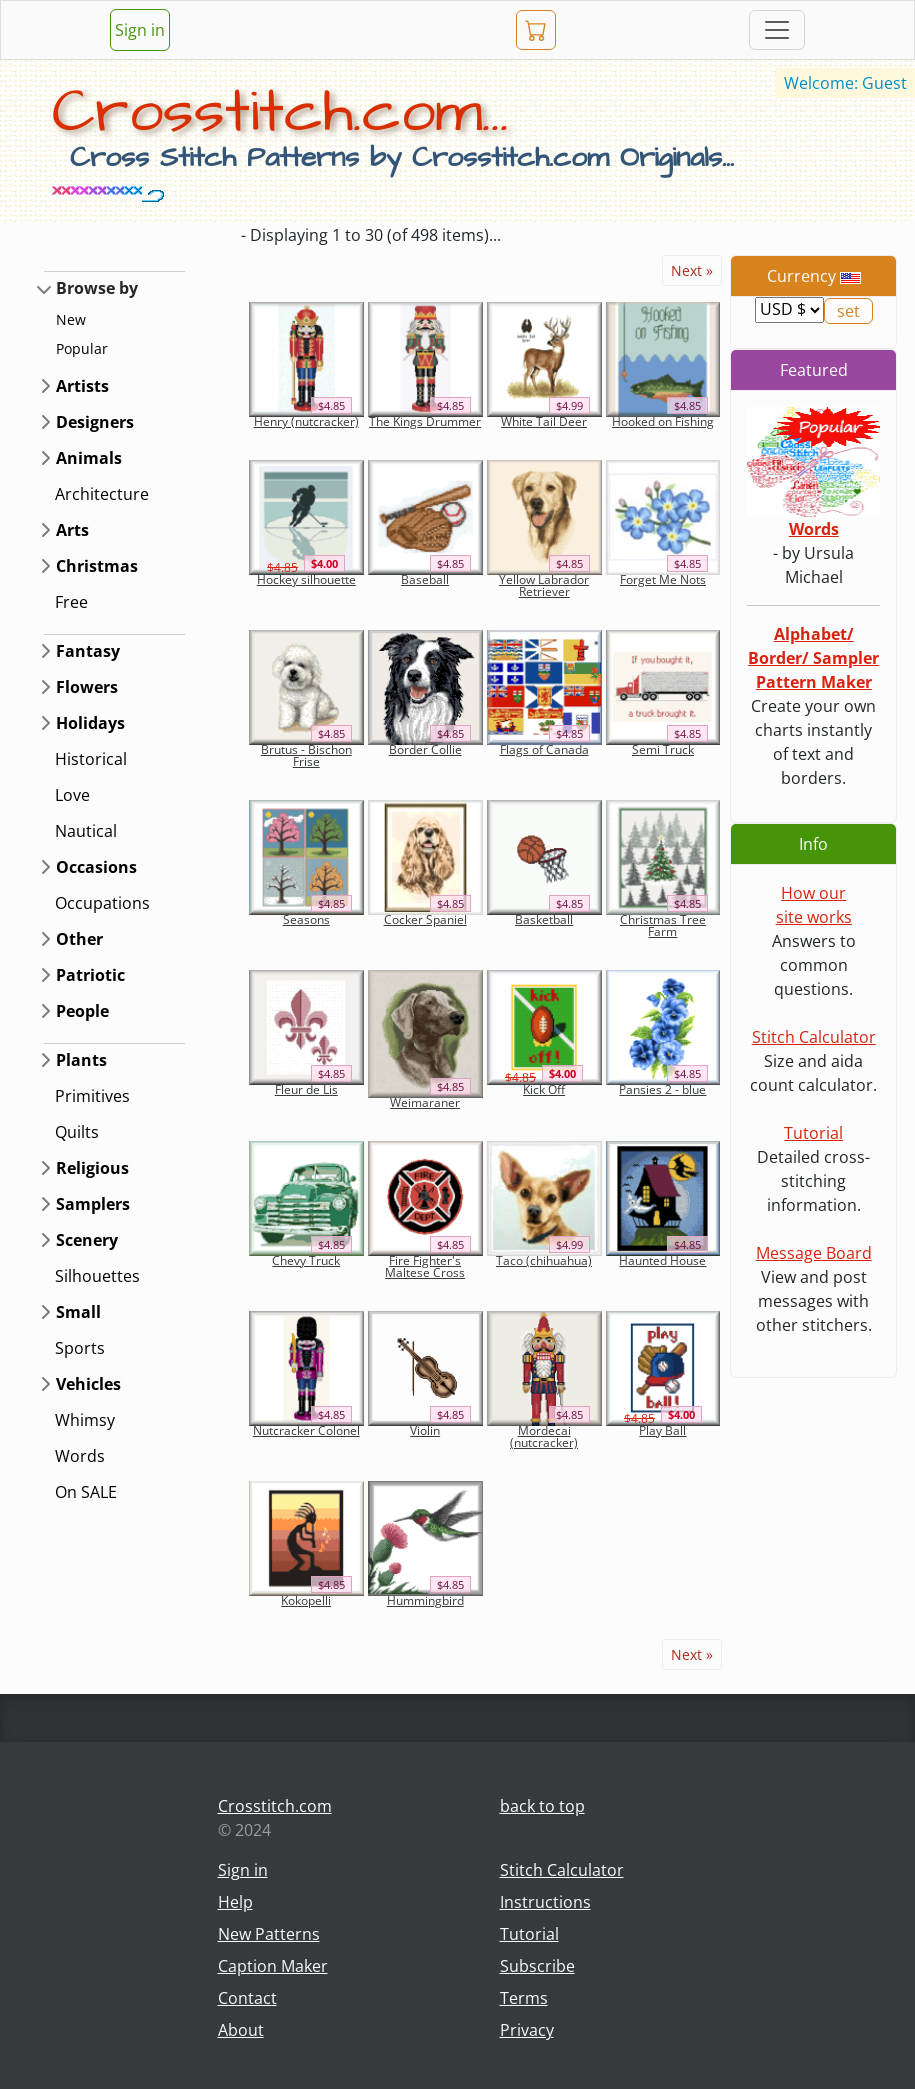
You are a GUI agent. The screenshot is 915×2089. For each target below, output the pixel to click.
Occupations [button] (102, 903)
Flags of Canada (544, 749)
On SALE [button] (86, 1492)
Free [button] (71, 602)
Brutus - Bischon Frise (306, 755)
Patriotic (90, 975)
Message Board (814, 1253)
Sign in (140, 30)
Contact (247, 1998)
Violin (425, 1430)
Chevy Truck (306, 1260)
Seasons (306, 919)
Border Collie (425, 749)
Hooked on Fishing (663, 421)
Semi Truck (663, 749)
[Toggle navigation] (777, 30)
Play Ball (662, 1430)
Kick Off (544, 1089)
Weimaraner (425, 1102)
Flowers (87, 687)
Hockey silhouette (306, 579)
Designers (95, 422)
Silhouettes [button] (97, 1276)
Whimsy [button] (85, 1420)
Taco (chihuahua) (544, 1260)
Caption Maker (273, 1966)
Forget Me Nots (663, 579)
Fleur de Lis (306, 1089)
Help (235, 1902)
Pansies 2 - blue (662, 1089)
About (241, 2030)
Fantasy (88, 651)
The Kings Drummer (425, 421)
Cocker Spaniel (425, 919)
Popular (82, 348)
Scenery (87, 1240)
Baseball (425, 579)
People (82, 1011)
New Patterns (269, 1934)
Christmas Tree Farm (663, 925)
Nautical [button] (86, 831)
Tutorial (813, 1133)
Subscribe (537, 1966)
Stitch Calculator (814, 1037)
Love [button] (72, 795)
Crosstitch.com (275, 1806)
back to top (542, 1806)
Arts (72, 530)
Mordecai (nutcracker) (544, 1436)
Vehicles (88, 1384)
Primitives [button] (92, 1096)
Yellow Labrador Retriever (544, 585)
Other (79, 939)
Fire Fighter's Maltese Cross (425, 1266)
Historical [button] (91, 759)
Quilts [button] (77, 1132)
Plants (81, 1060)
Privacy (527, 2030)
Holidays (90, 723)
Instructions (545, 1902)
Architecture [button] (102, 494)
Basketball (544, 919)
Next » (692, 270)
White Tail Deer (544, 421)
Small (78, 1312)
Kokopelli (306, 1600)
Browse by (97, 288)
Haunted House (662, 1260)
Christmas (97, 566)
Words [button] (80, 1456)
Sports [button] (80, 1348)
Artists (82, 386)
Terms (524, 1998)
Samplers (93, 1204)
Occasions (96, 867)
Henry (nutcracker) (306, 421)
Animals (89, 458)
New (71, 319)
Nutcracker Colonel (306, 1430)
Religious (92, 1168)
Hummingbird (425, 1600)
